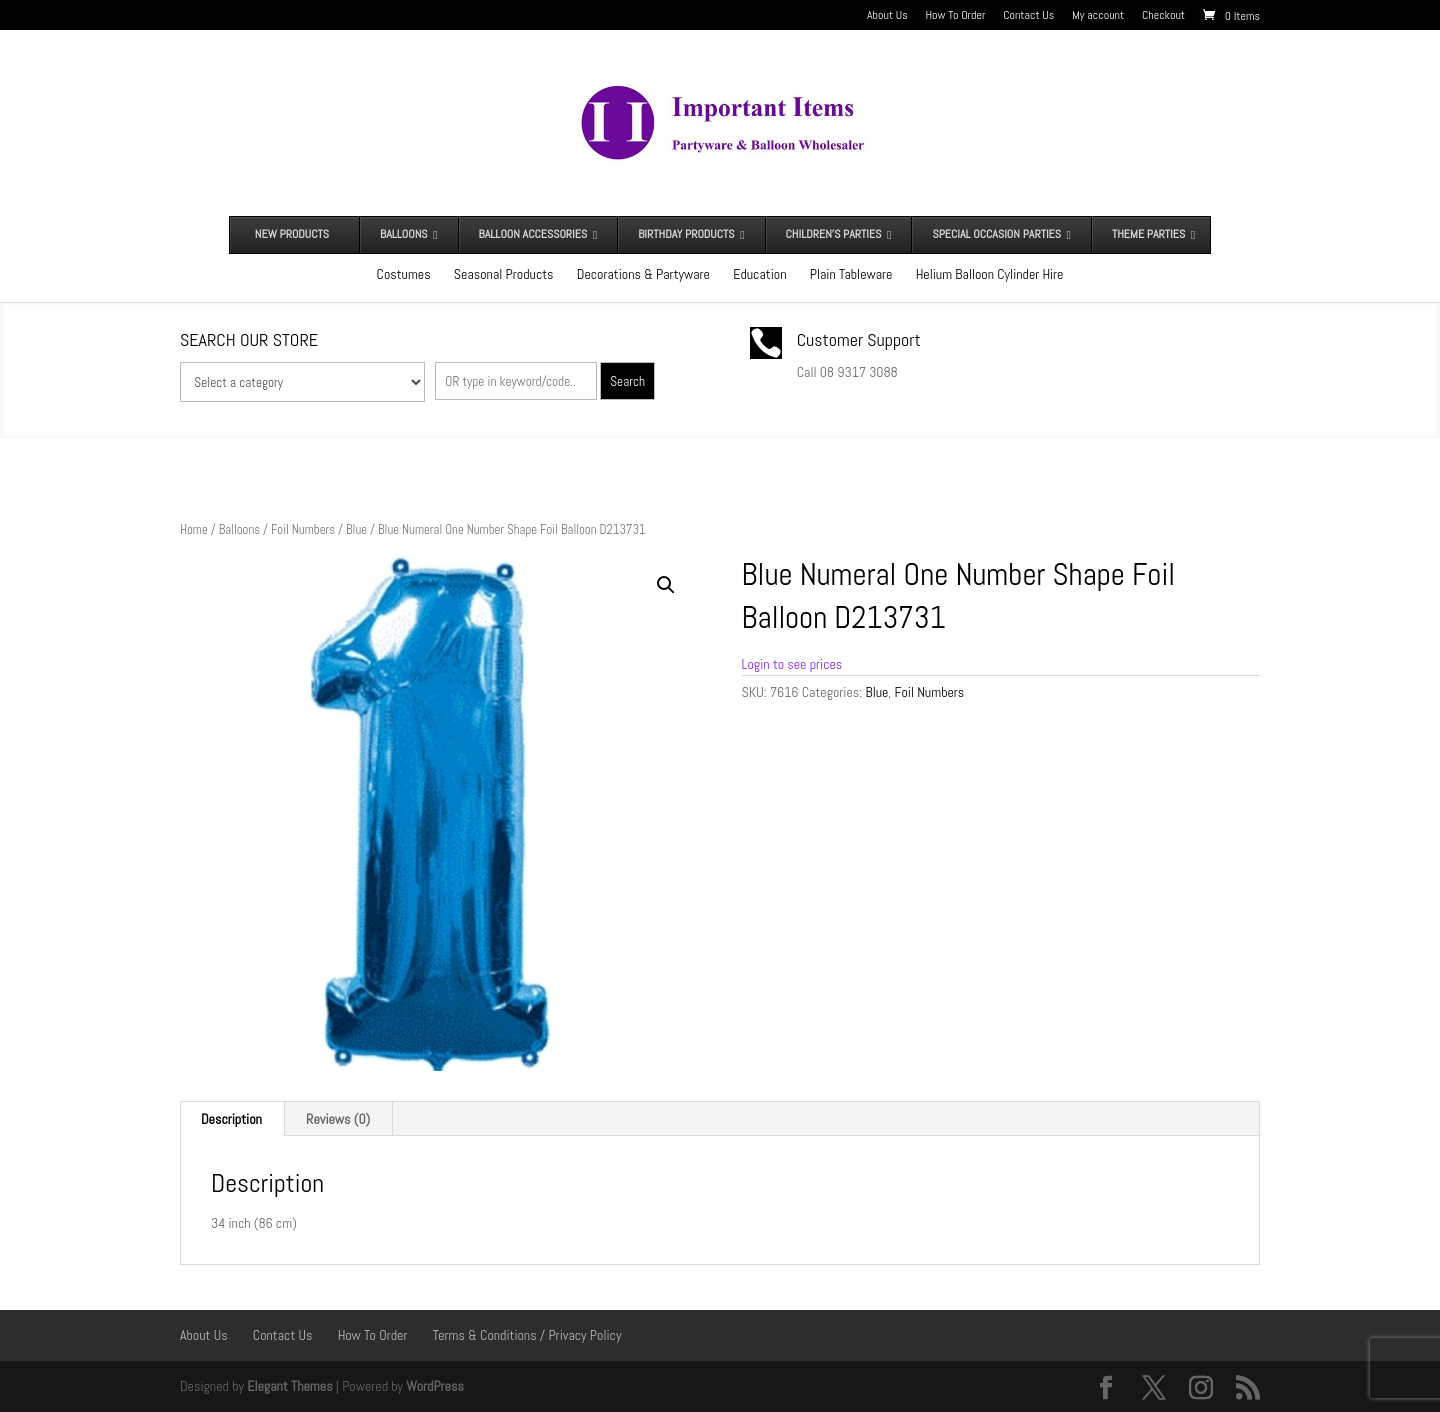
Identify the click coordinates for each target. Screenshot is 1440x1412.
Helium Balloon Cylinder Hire (990, 274)
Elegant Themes (289, 1386)
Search (627, 381)
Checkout (1163, 16)
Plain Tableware (851, 274)
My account (1098, 16)
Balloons (239, 529)
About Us (887, 16)
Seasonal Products (504, 274)
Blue (356, 529)
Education (759, 274)
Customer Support (859, 339)
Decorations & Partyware (643, 274)
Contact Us (1028, 16)
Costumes (404, 274)
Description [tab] (231, 1119)
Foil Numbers (303, 529)
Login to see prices (792, 664)
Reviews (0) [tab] (338, 1119)
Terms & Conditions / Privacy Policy (527, 1335)
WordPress (435, 1386)
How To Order (956, 16)
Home (194, 529)
